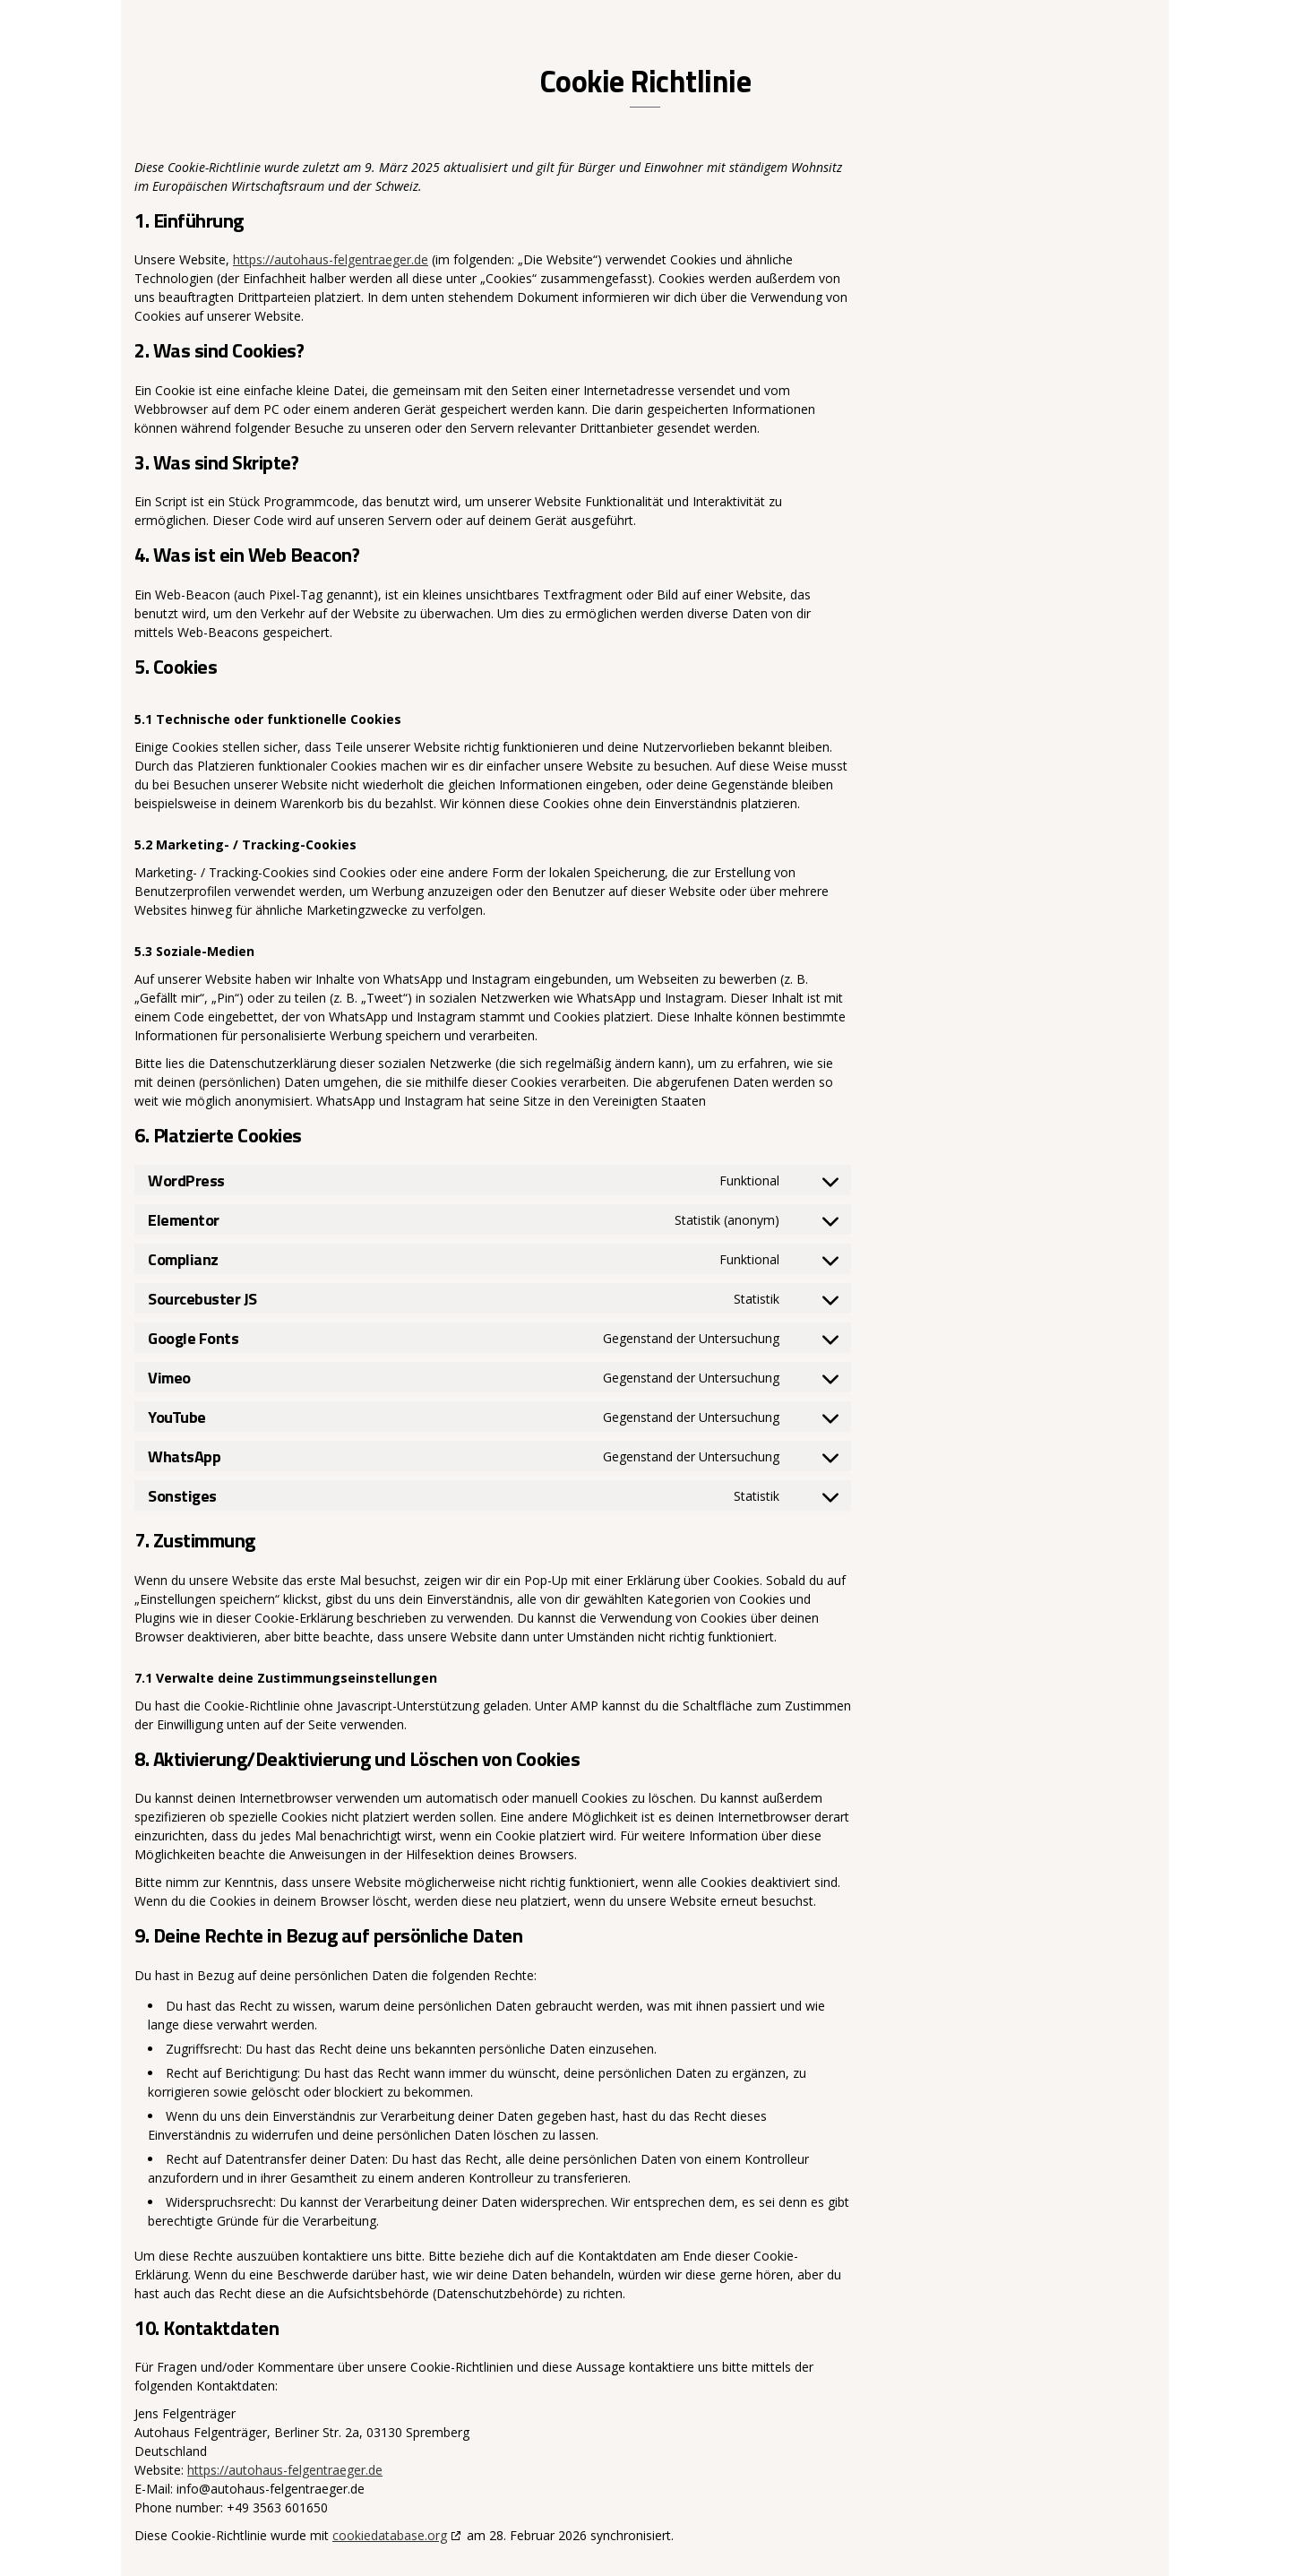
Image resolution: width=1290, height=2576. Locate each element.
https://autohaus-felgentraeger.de (330, 259)
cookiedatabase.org (389, 2535)
